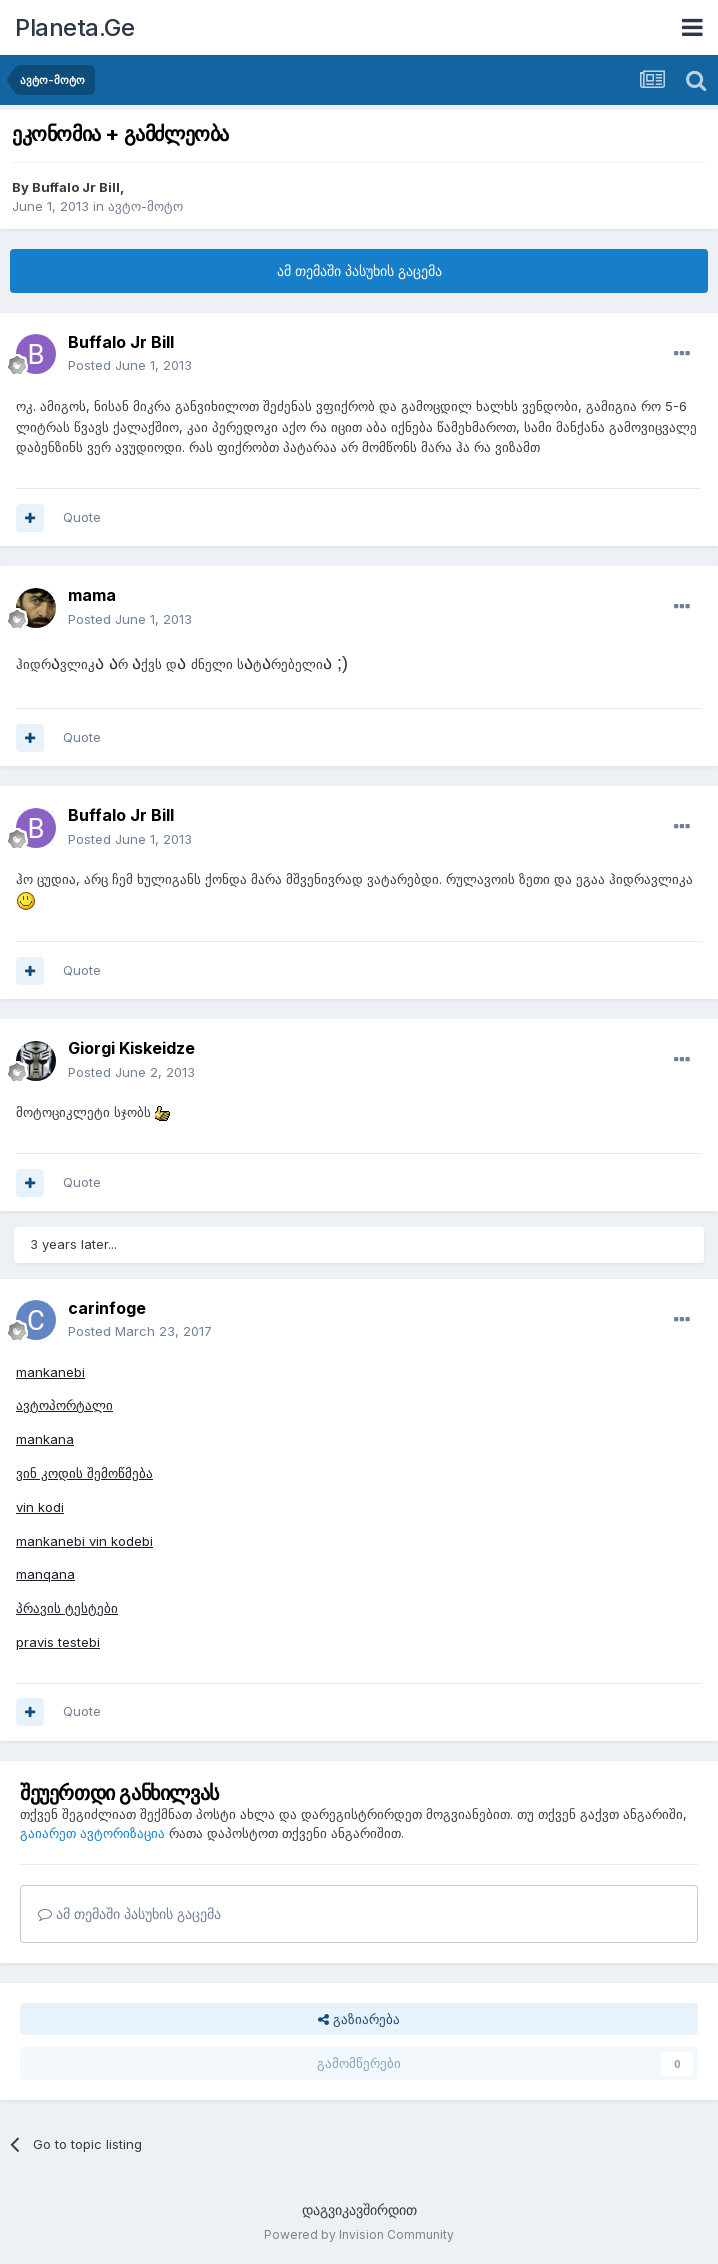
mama (92, 595)
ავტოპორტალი (64, 1405)
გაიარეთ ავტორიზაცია (92, 1833)
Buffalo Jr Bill (76, 187)
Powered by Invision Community (359, 2234)
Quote (82, 517)
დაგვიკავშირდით (359, 2209)
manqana (45, 1574)
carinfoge (107, 1308)
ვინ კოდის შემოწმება (84, 1473)
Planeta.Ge (74, 27)
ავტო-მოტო (145, 206)
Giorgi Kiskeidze (131, 1048)
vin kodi (40, 1507)
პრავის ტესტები (67, 1608)
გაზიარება (359, 2019)
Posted (130, 365)
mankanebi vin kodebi (84, 1541)
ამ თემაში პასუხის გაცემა (359, 270)
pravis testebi (58, 1642)
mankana (45, 1439)
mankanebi (50, 1372)
